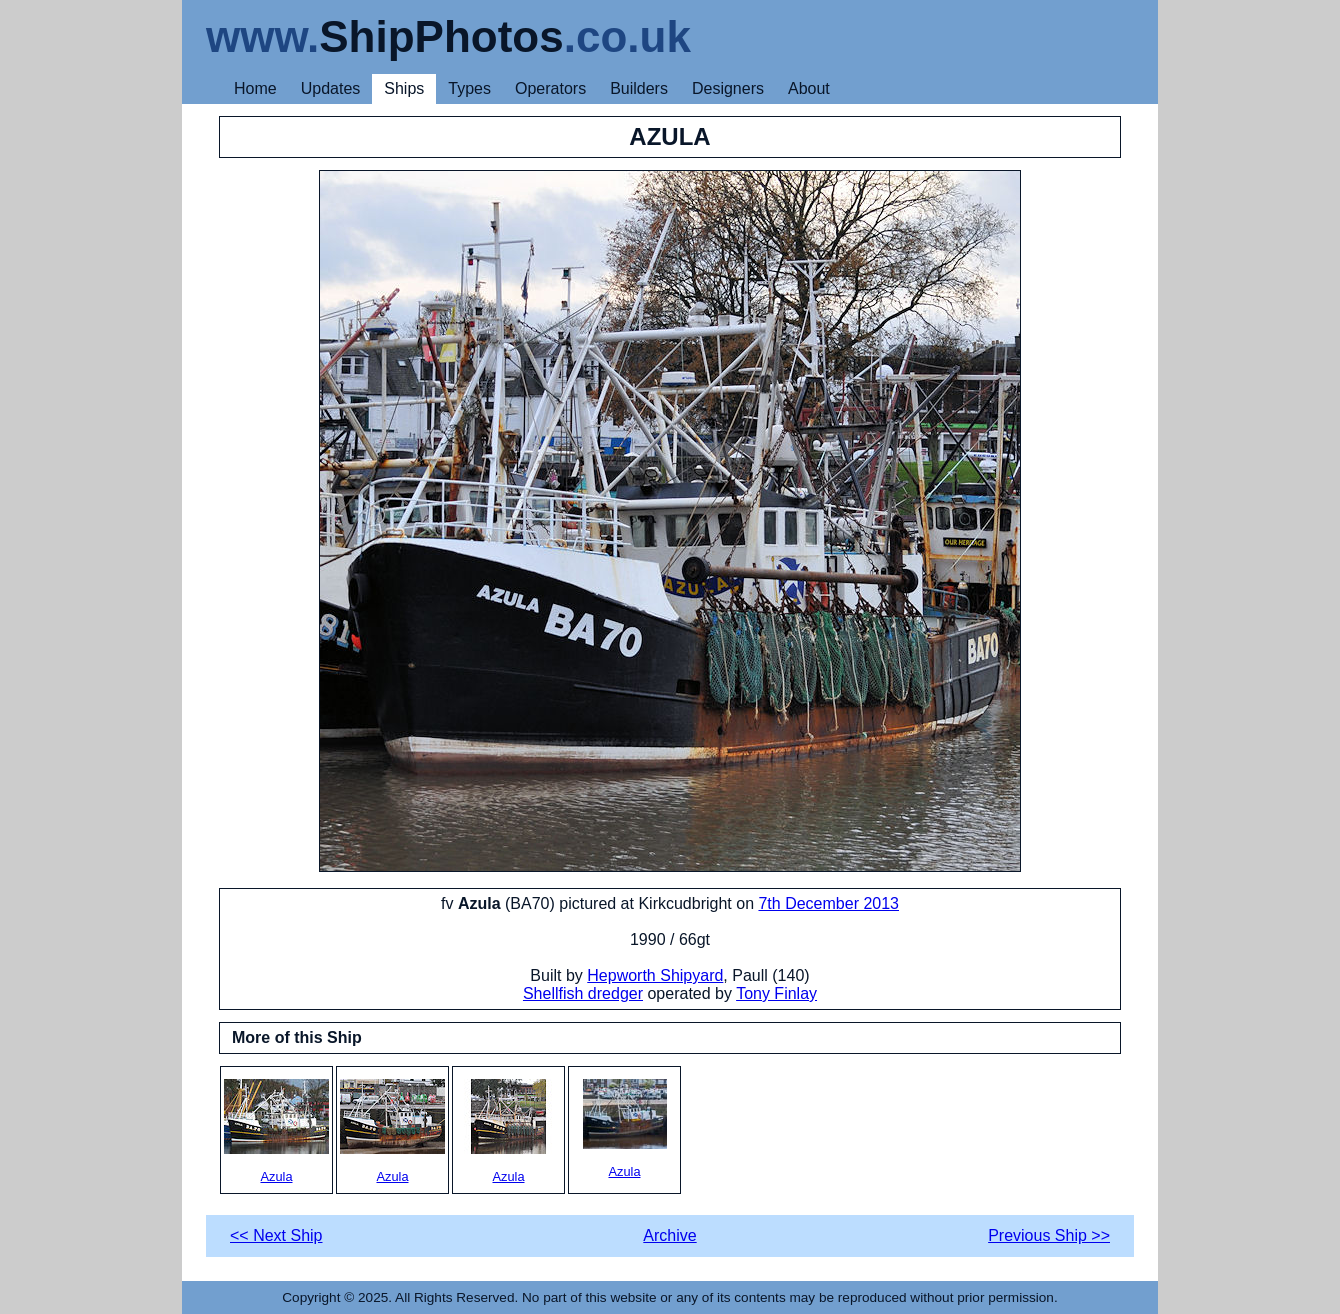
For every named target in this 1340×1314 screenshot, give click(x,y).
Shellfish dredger (583, 993)
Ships (404, 88)
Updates (331, 88)
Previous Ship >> (1049, 1235)
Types (469, 88)
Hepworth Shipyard (655, 975)
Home (255, 88)
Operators (550, 88)
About (809, 88)
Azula (276, 1131)
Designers (728, 88)
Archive (669, 1235)
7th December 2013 (828, 903)
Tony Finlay (776, 993)
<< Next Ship (276, 1235)
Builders (639, 88)
